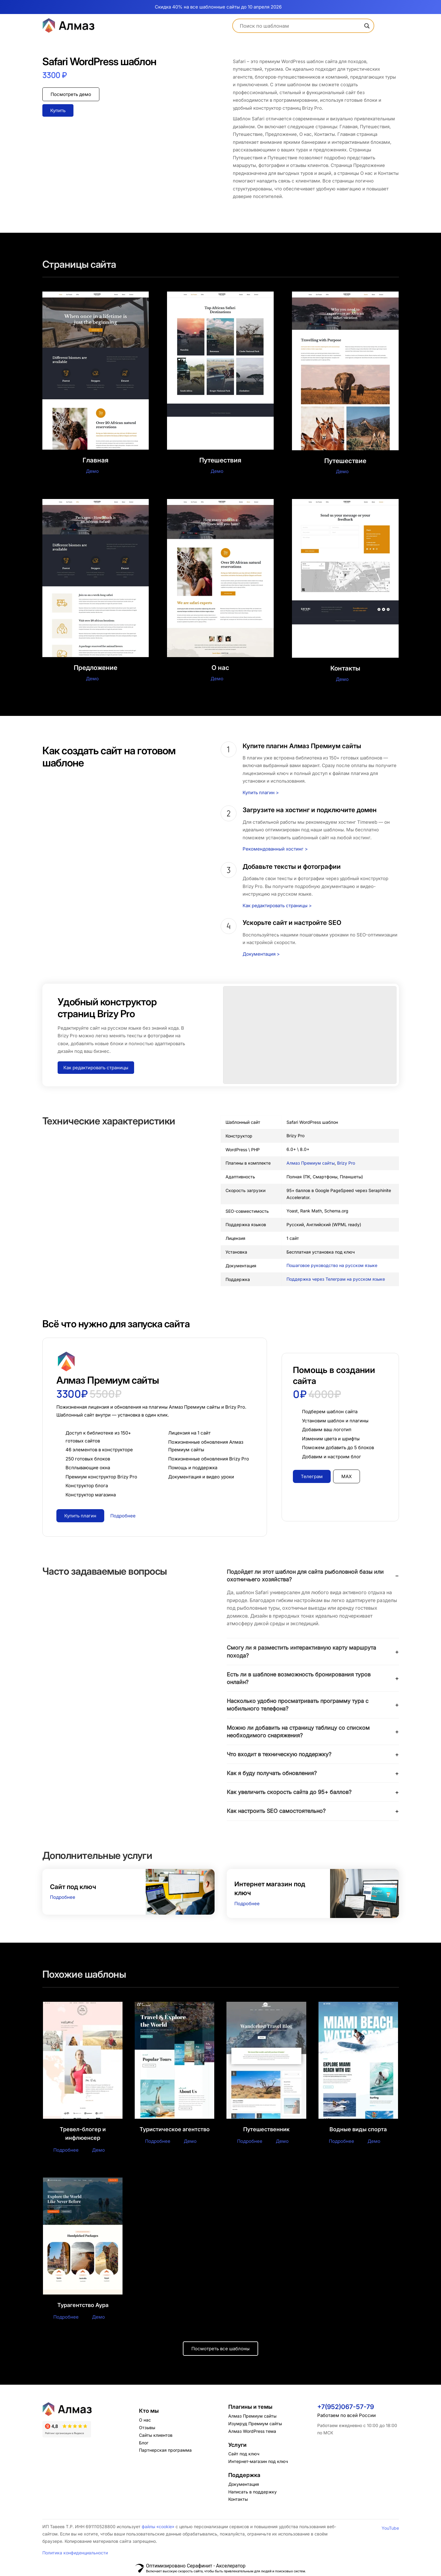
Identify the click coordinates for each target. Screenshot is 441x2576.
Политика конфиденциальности (75, 2553)
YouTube (390, 2528)
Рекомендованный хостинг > (275, 849)
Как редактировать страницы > (277, 905)
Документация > (261, 954)
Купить (58, 110)
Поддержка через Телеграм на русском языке (335, 1279)
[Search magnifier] (367, 26)
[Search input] (300, 26)
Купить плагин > (261, 792)
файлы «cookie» (158, 2526)
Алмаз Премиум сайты (310, 1163)
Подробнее (62, 1897)
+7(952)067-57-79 (345, 2407)
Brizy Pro (346, 1163)
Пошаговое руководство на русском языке (331, 1265)
